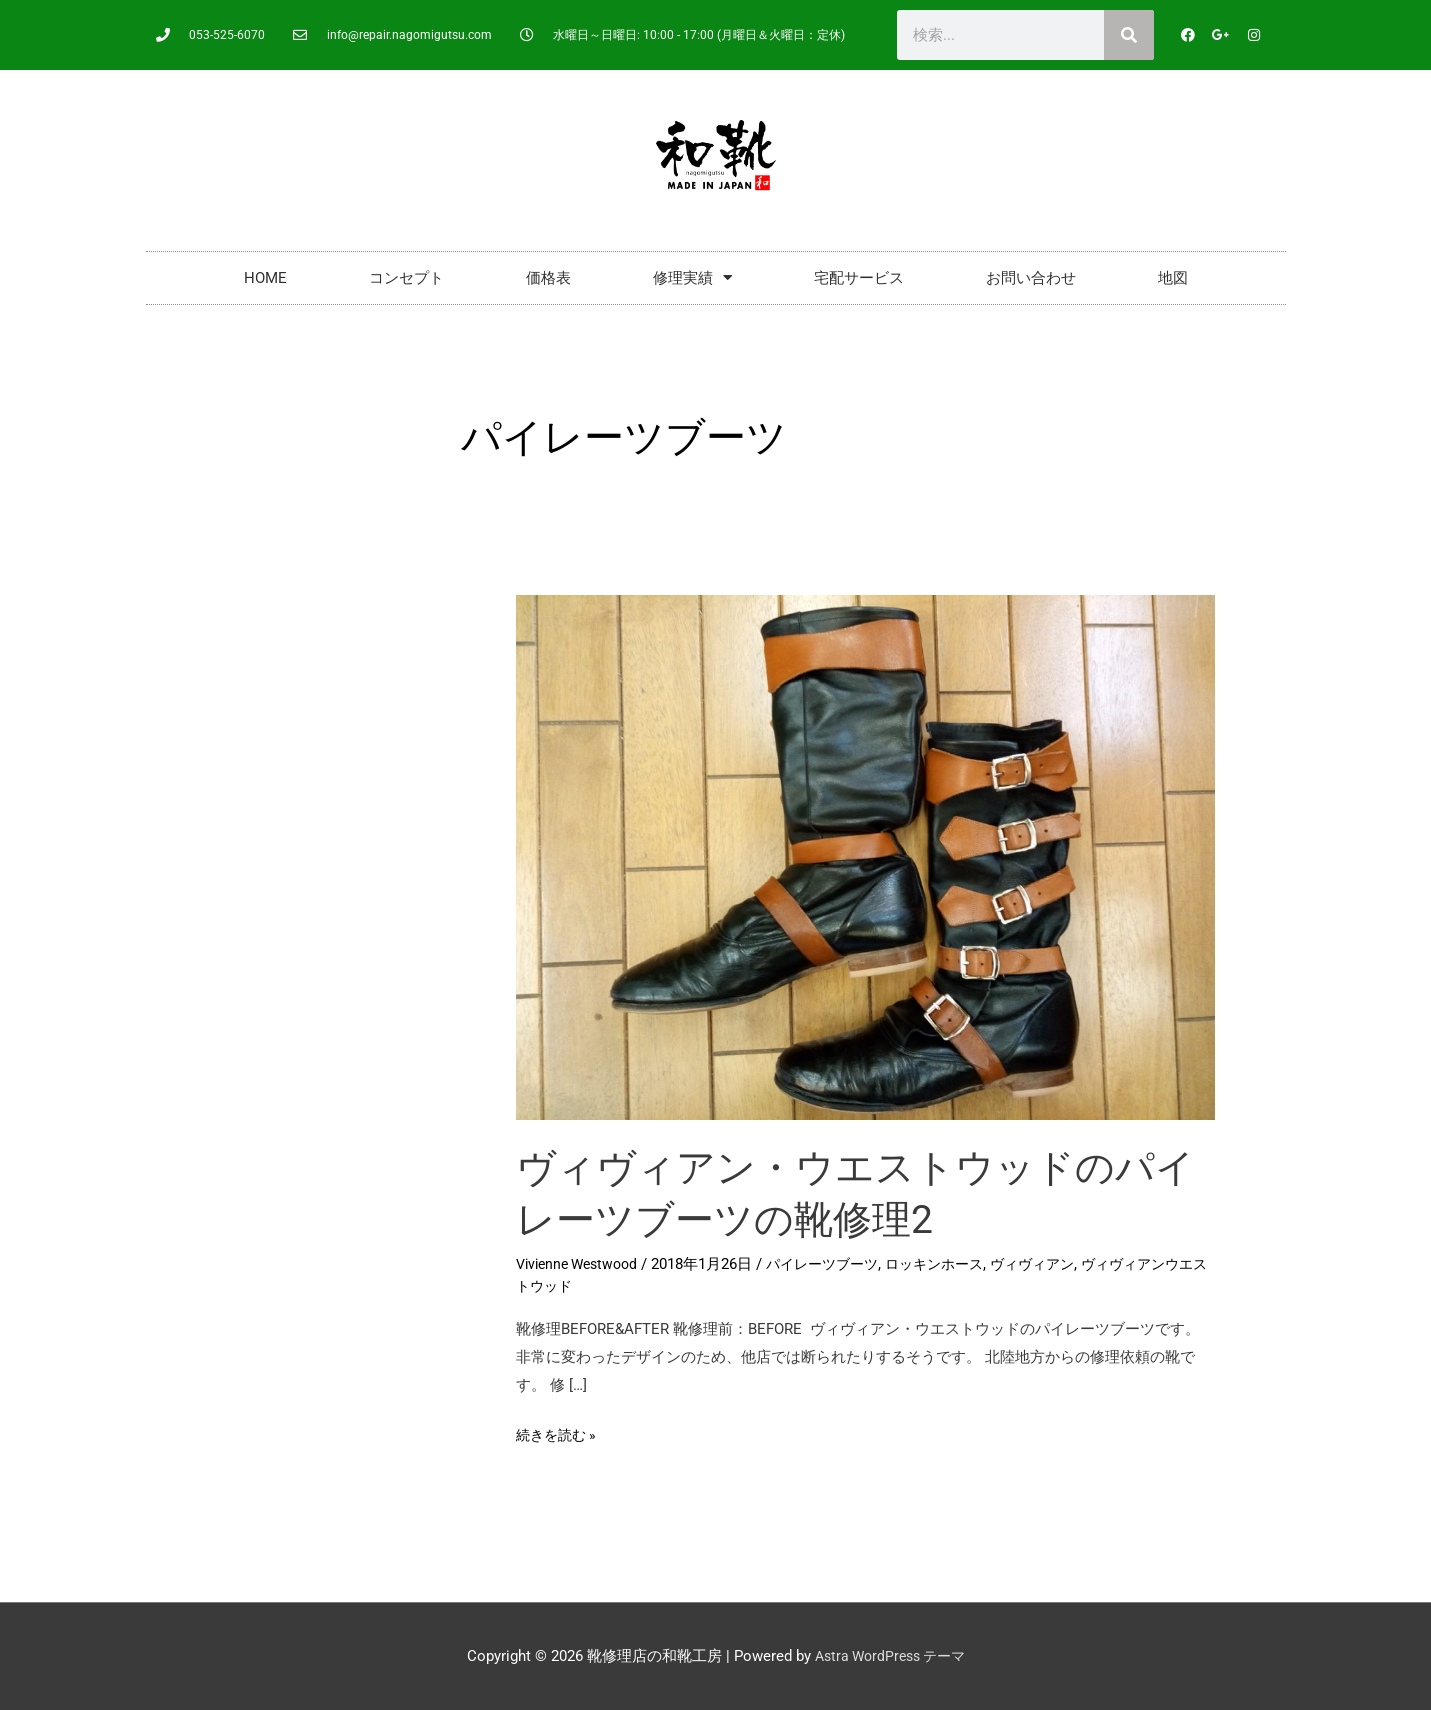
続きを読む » (559, 1433)
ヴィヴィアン (1061, 1264)
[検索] (1129, 35)
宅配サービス (859, 278)
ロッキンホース (956, 1264)
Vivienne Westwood (582, 1264)
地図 (1173, 278)
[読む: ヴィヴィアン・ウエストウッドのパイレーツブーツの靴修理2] (866, 856)
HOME (265, 278)
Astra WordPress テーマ (890, 1656)
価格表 (548, 278)
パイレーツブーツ (837, 1264)
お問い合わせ (1031, 278)
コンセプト (406, 278)
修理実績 (692, 277)
